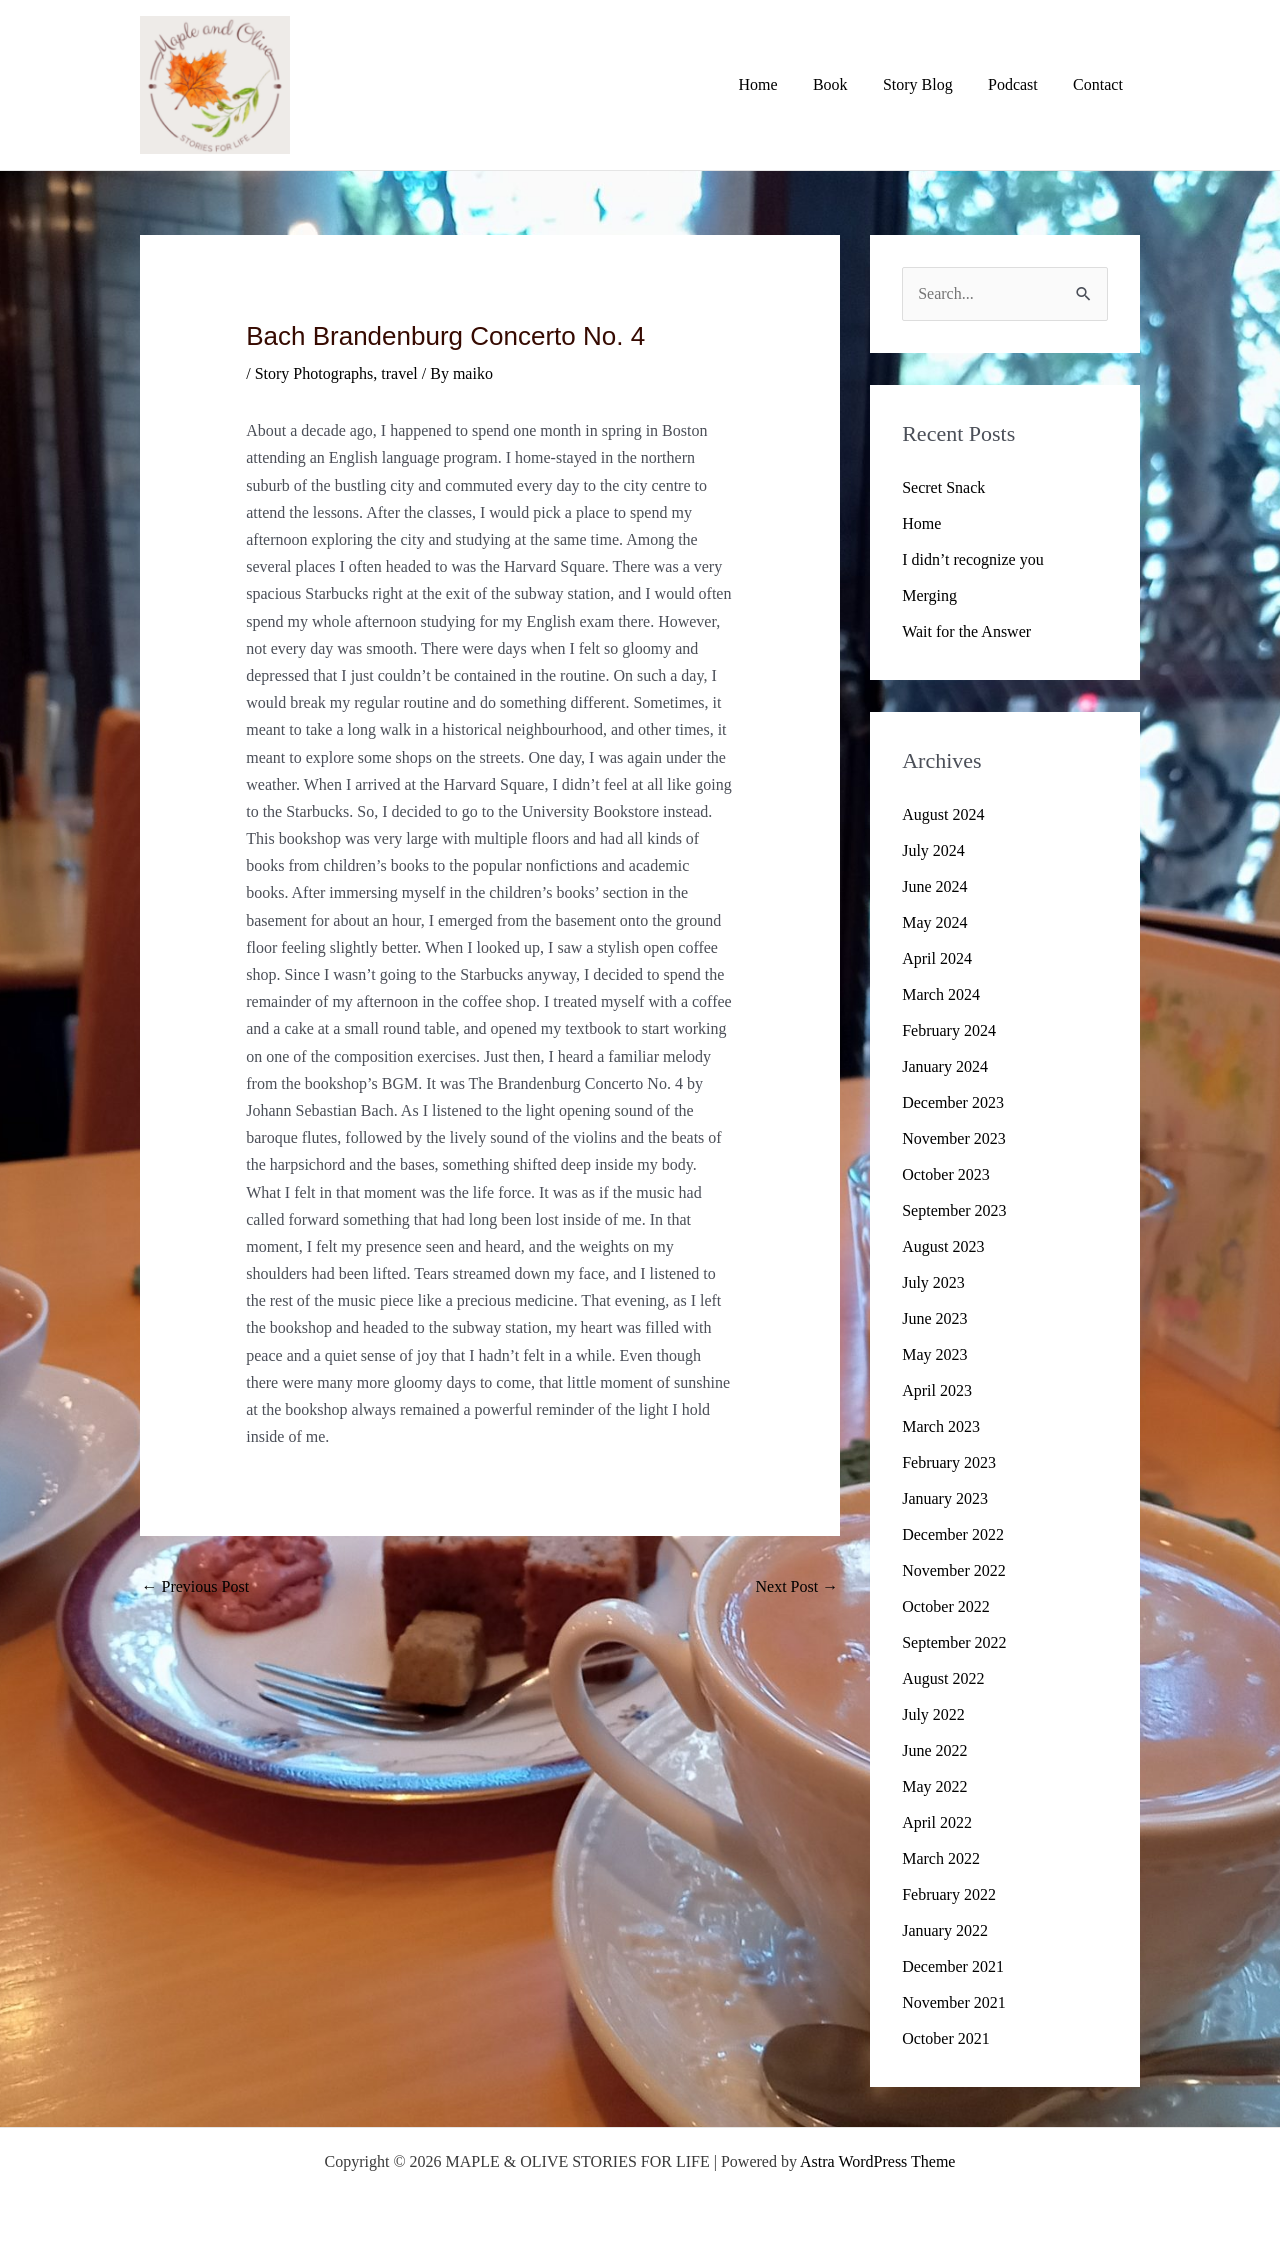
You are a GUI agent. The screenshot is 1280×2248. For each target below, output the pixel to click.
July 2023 (933, 1282)
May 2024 (934, 922)
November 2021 (954, 2002)
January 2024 (945, 1066)
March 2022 (941, 1858)
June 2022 (934, 1750)
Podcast (1018, 84)
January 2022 (945, 1930)
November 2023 (954, 1138)
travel (399, 373)
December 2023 (953, 1102)
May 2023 (934, 1354)
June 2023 (934, 1318)
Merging (929, 595)
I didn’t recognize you (972, 559)
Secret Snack (943, 487)
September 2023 (954, 1210)
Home (772, 84)
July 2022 (933, 1714)
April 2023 (937, 1390)
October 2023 (946, 1174)
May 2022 (934, 1786)
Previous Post (196, 1586)
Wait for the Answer (966, 631)
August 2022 (943, 1678)
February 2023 (949, 1462)
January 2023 (945, 1498)
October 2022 (946, 1606)
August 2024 (943, 814)
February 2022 (949, 1894)
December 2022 (953, 1534)
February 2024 (949, 1030)
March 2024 (941, 994)
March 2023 (941, 1426)
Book (841, 84)
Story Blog (926, 84)
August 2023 (943, 1246)
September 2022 (954, 1642)
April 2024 (937, 958)
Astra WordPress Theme (877, 2161)
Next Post (797, 1586)
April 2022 (937, 1822)
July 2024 (933, 850)
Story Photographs (314, 373)
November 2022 (954, 1570)
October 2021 (946, 2038)
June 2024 (934, 886)
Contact (1100, 84)
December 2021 (953, 1966)
